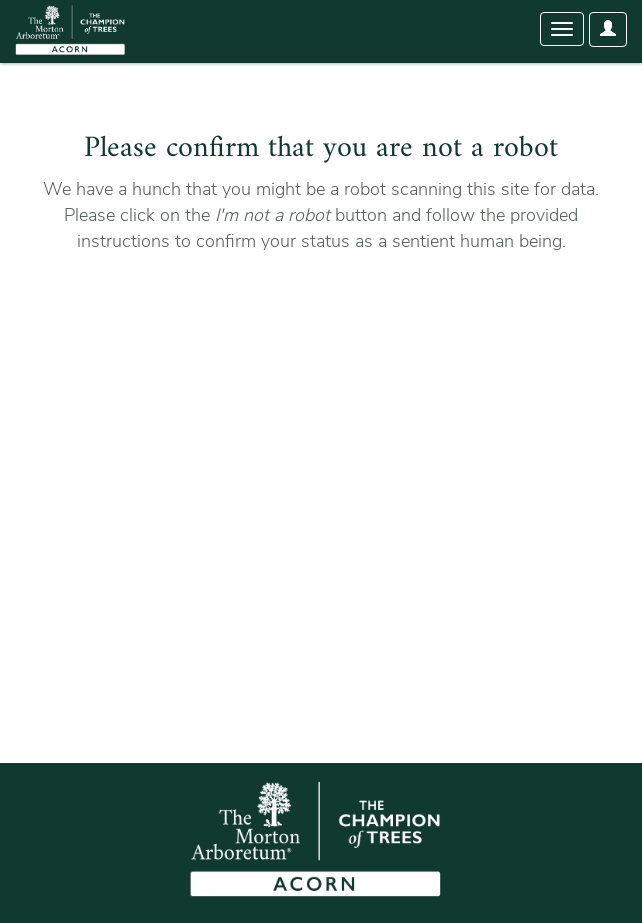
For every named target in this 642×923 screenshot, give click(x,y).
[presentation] (192, 318)
